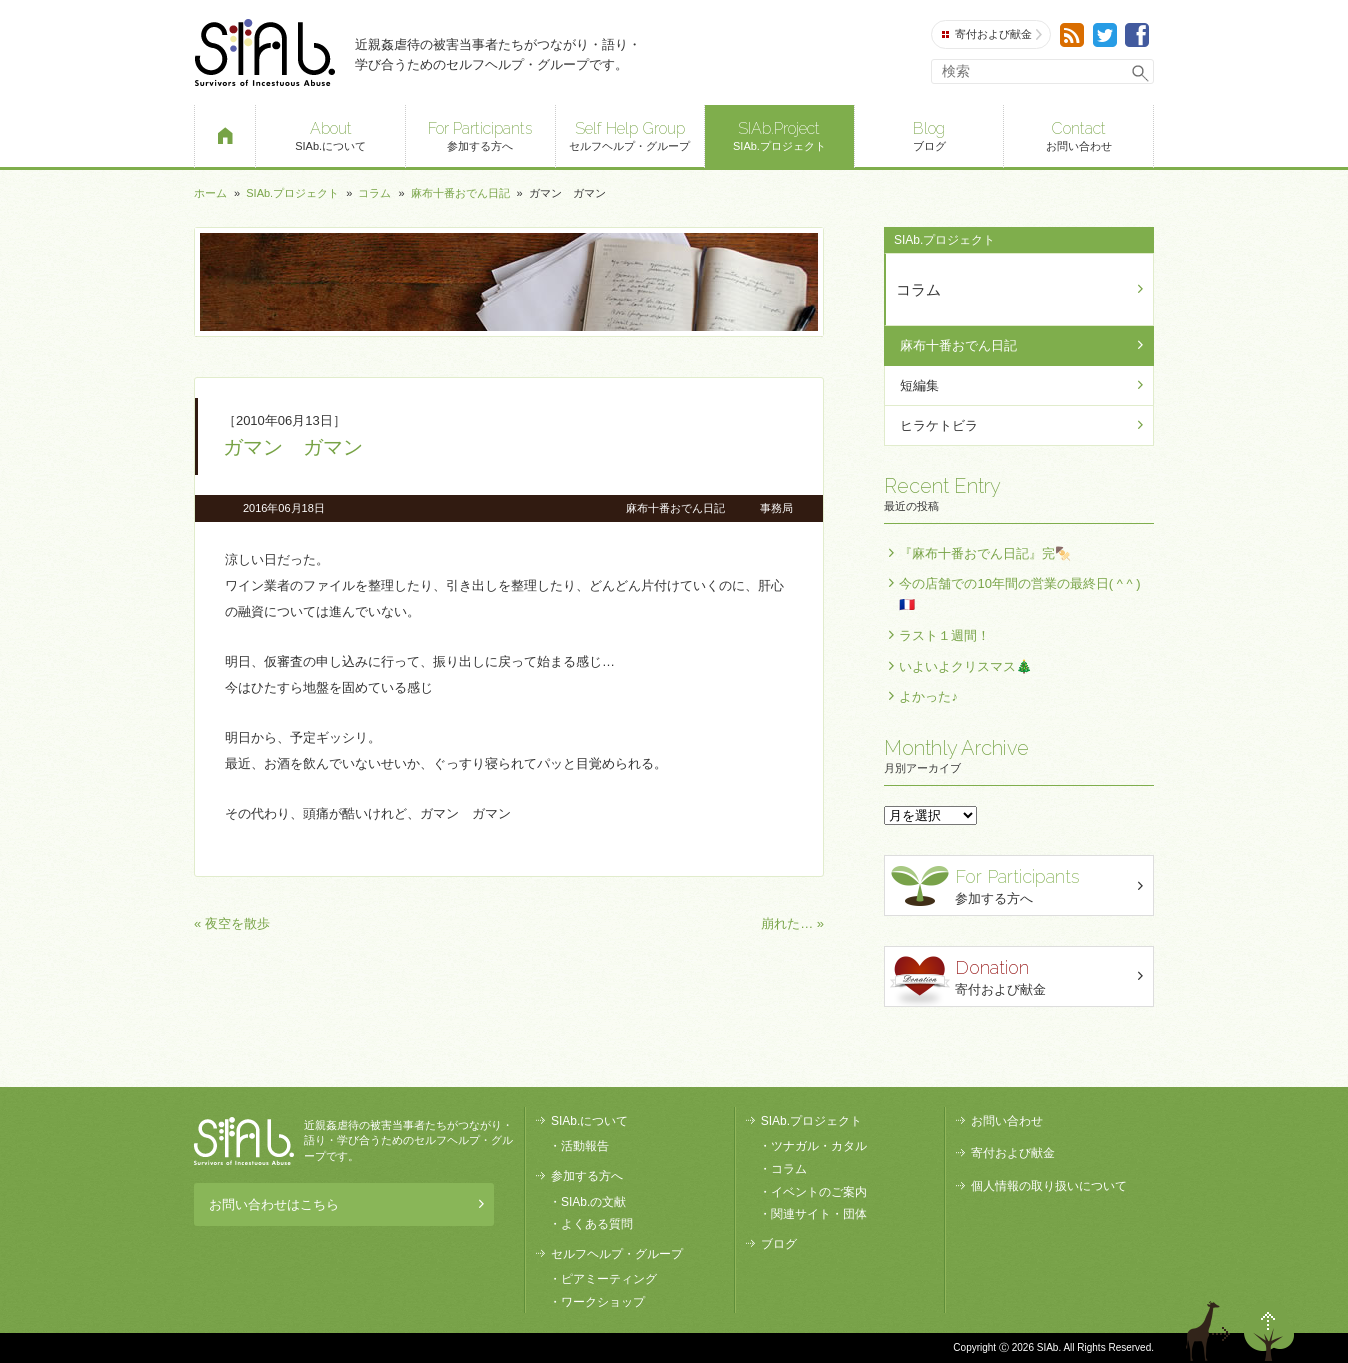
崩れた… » (792, 923)
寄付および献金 (992, 34)
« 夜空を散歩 (232, 923)
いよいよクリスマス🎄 (965, 666)
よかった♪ (928, 696)
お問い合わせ (1078, 134)
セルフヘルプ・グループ (630, 134)
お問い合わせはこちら (346, 1204)
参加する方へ (480, 134)
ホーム (210, 193)
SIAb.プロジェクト (779, 134)
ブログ (929, 134)
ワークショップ (603, 1302)
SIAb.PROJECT (244, 1141)
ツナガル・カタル (819, 1146)
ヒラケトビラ (939, 425)
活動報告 (585, 1146)
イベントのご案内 (819, 1192)
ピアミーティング (609, 1279)
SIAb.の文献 (593, 1202)
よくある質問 (597, 1224)
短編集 (919, 385)
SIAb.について (330, 134)
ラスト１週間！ (944, 635)
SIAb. (264, 52)
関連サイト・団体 (819, 1214)
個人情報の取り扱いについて (1049, 1186)
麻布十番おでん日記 (460, 193)
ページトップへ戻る (1269, 1331)
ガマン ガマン (293, 447)
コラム (374, 193)
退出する (1211, 1331)
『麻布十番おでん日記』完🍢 (985, 553)
